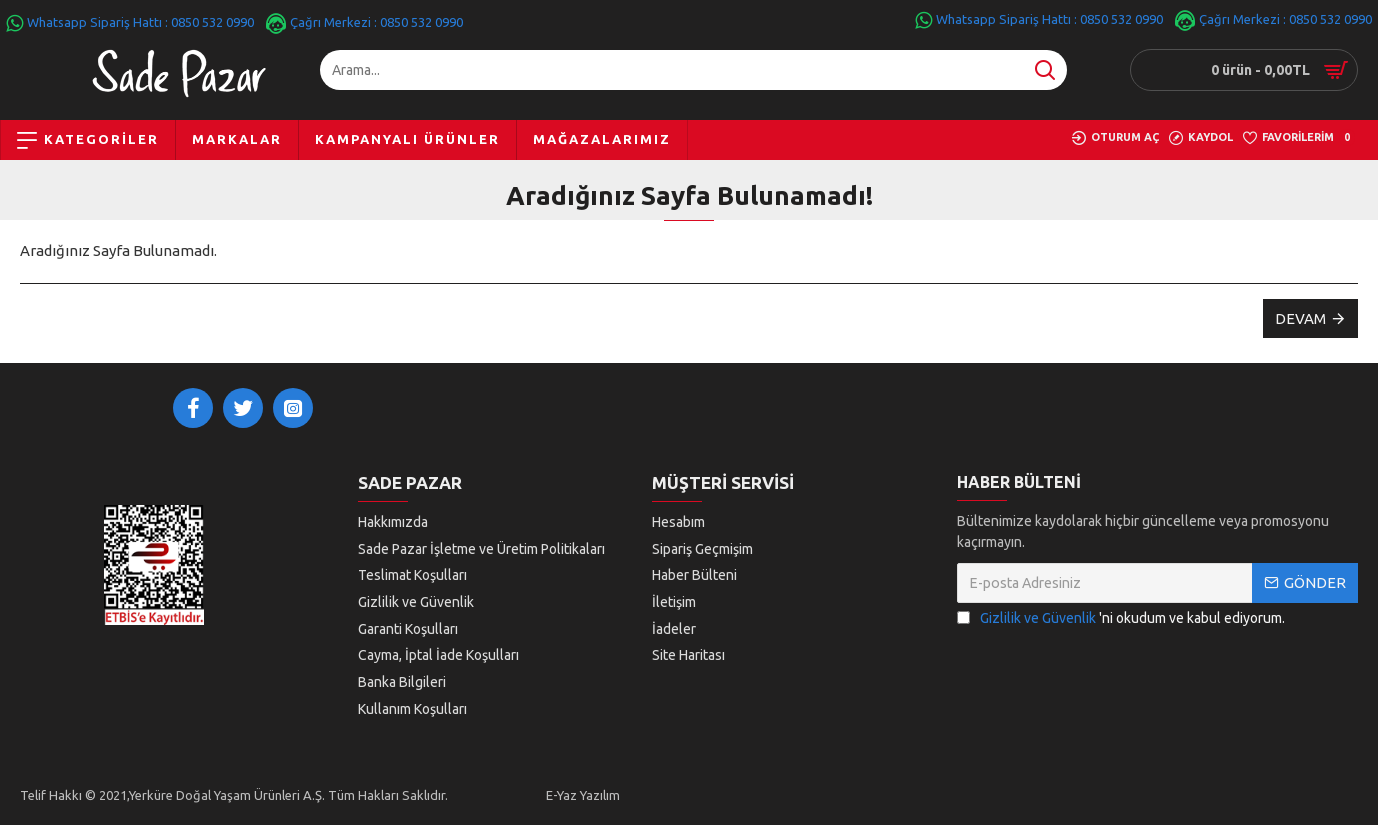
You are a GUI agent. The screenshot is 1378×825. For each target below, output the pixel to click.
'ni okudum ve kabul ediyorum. (1121, 623)
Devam (1300, 318)
